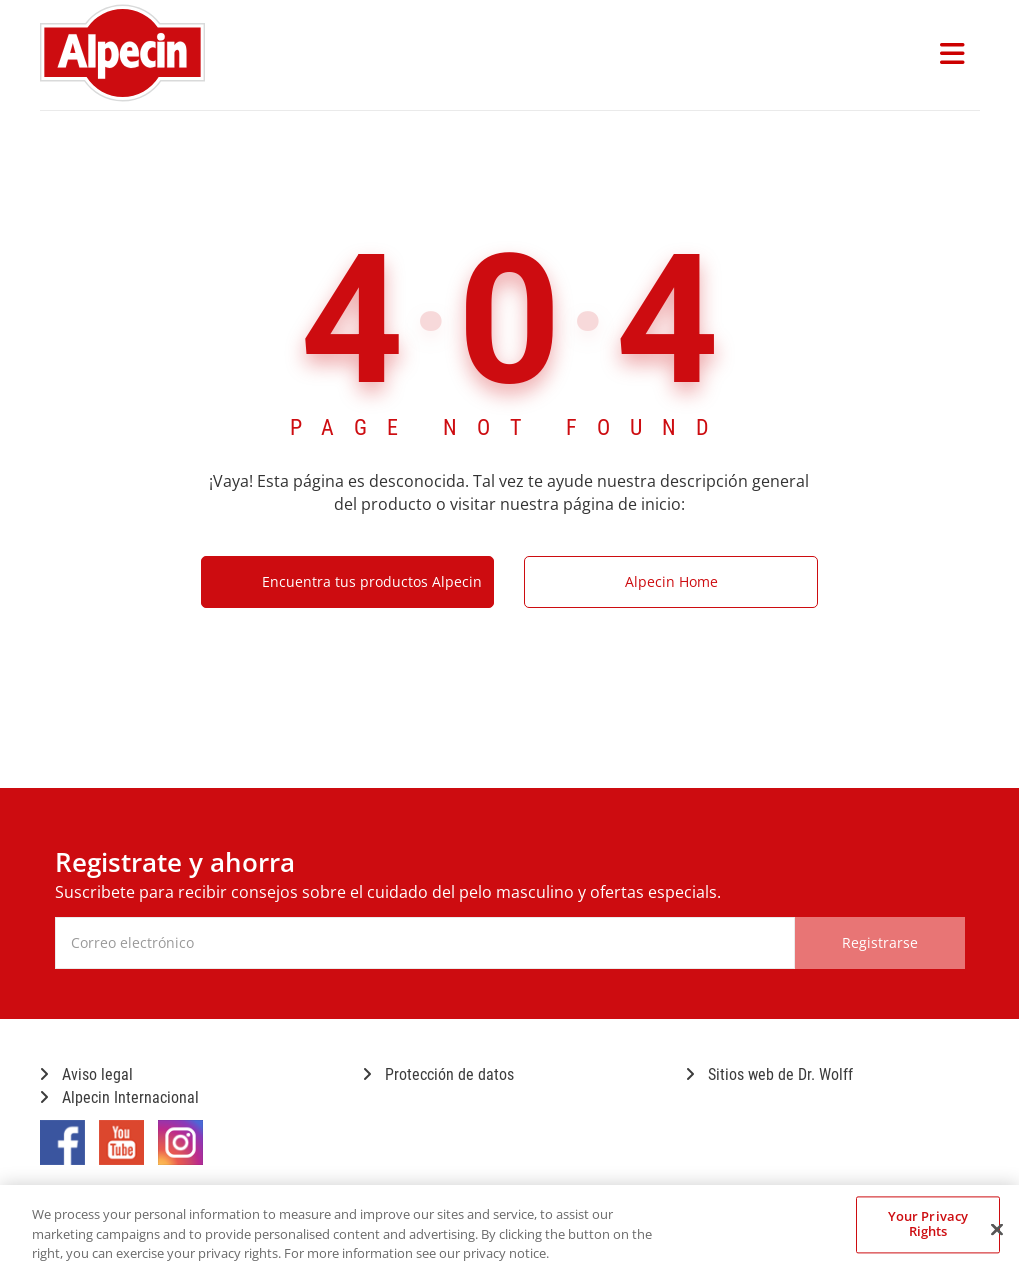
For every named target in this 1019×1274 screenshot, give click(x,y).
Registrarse (880, 942)
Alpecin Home (671, 581)
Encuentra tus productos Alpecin (372, 581)
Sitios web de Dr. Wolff (769, 1074)
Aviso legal (86, 1074)
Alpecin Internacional (119, 1097)
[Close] (997, 1229)
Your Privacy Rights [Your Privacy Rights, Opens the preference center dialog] (928, 1224)
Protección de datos (438, 1074)
